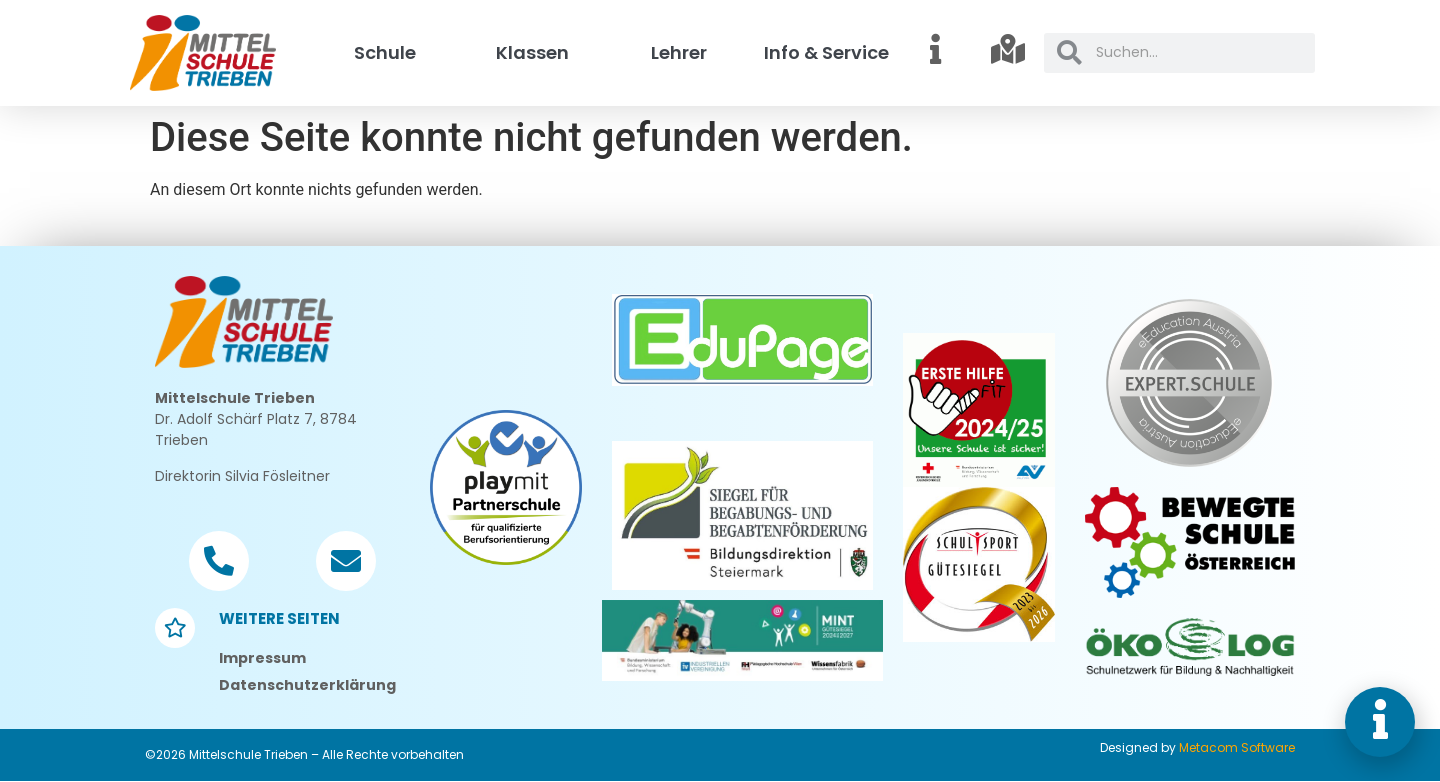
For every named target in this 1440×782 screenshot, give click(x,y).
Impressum (262, 658)
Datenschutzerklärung (307, 685)
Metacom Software (1237, 747)
